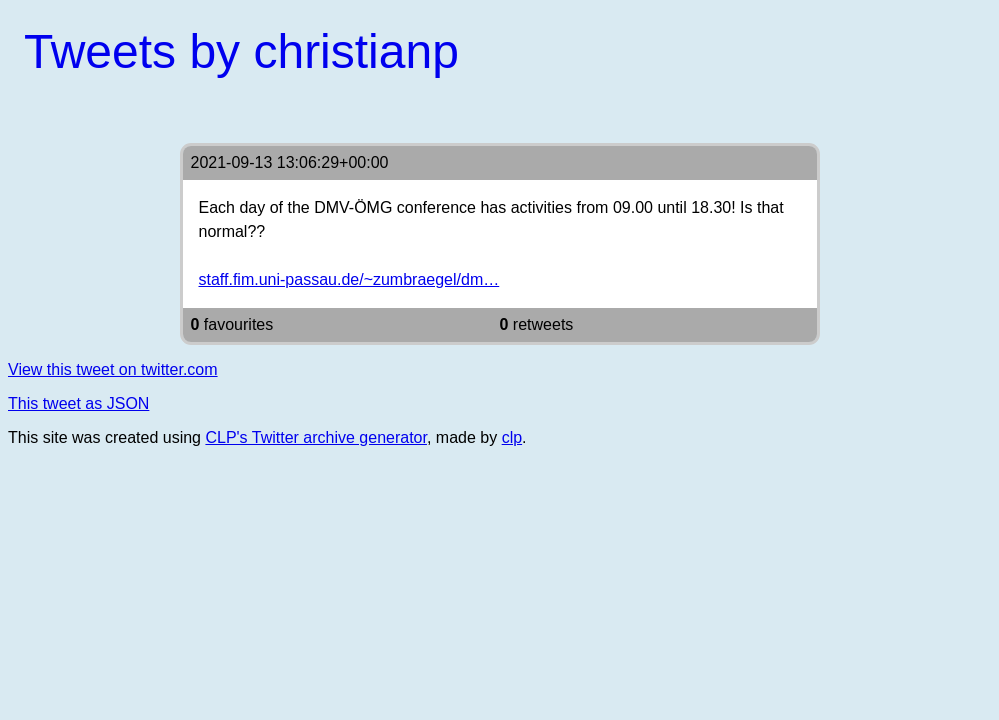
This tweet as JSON (78, 403)
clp (512, 437)
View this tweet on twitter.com (113, 369)
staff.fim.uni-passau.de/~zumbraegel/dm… (349, 279)
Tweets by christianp (241, 51)
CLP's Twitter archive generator (316, 437)
